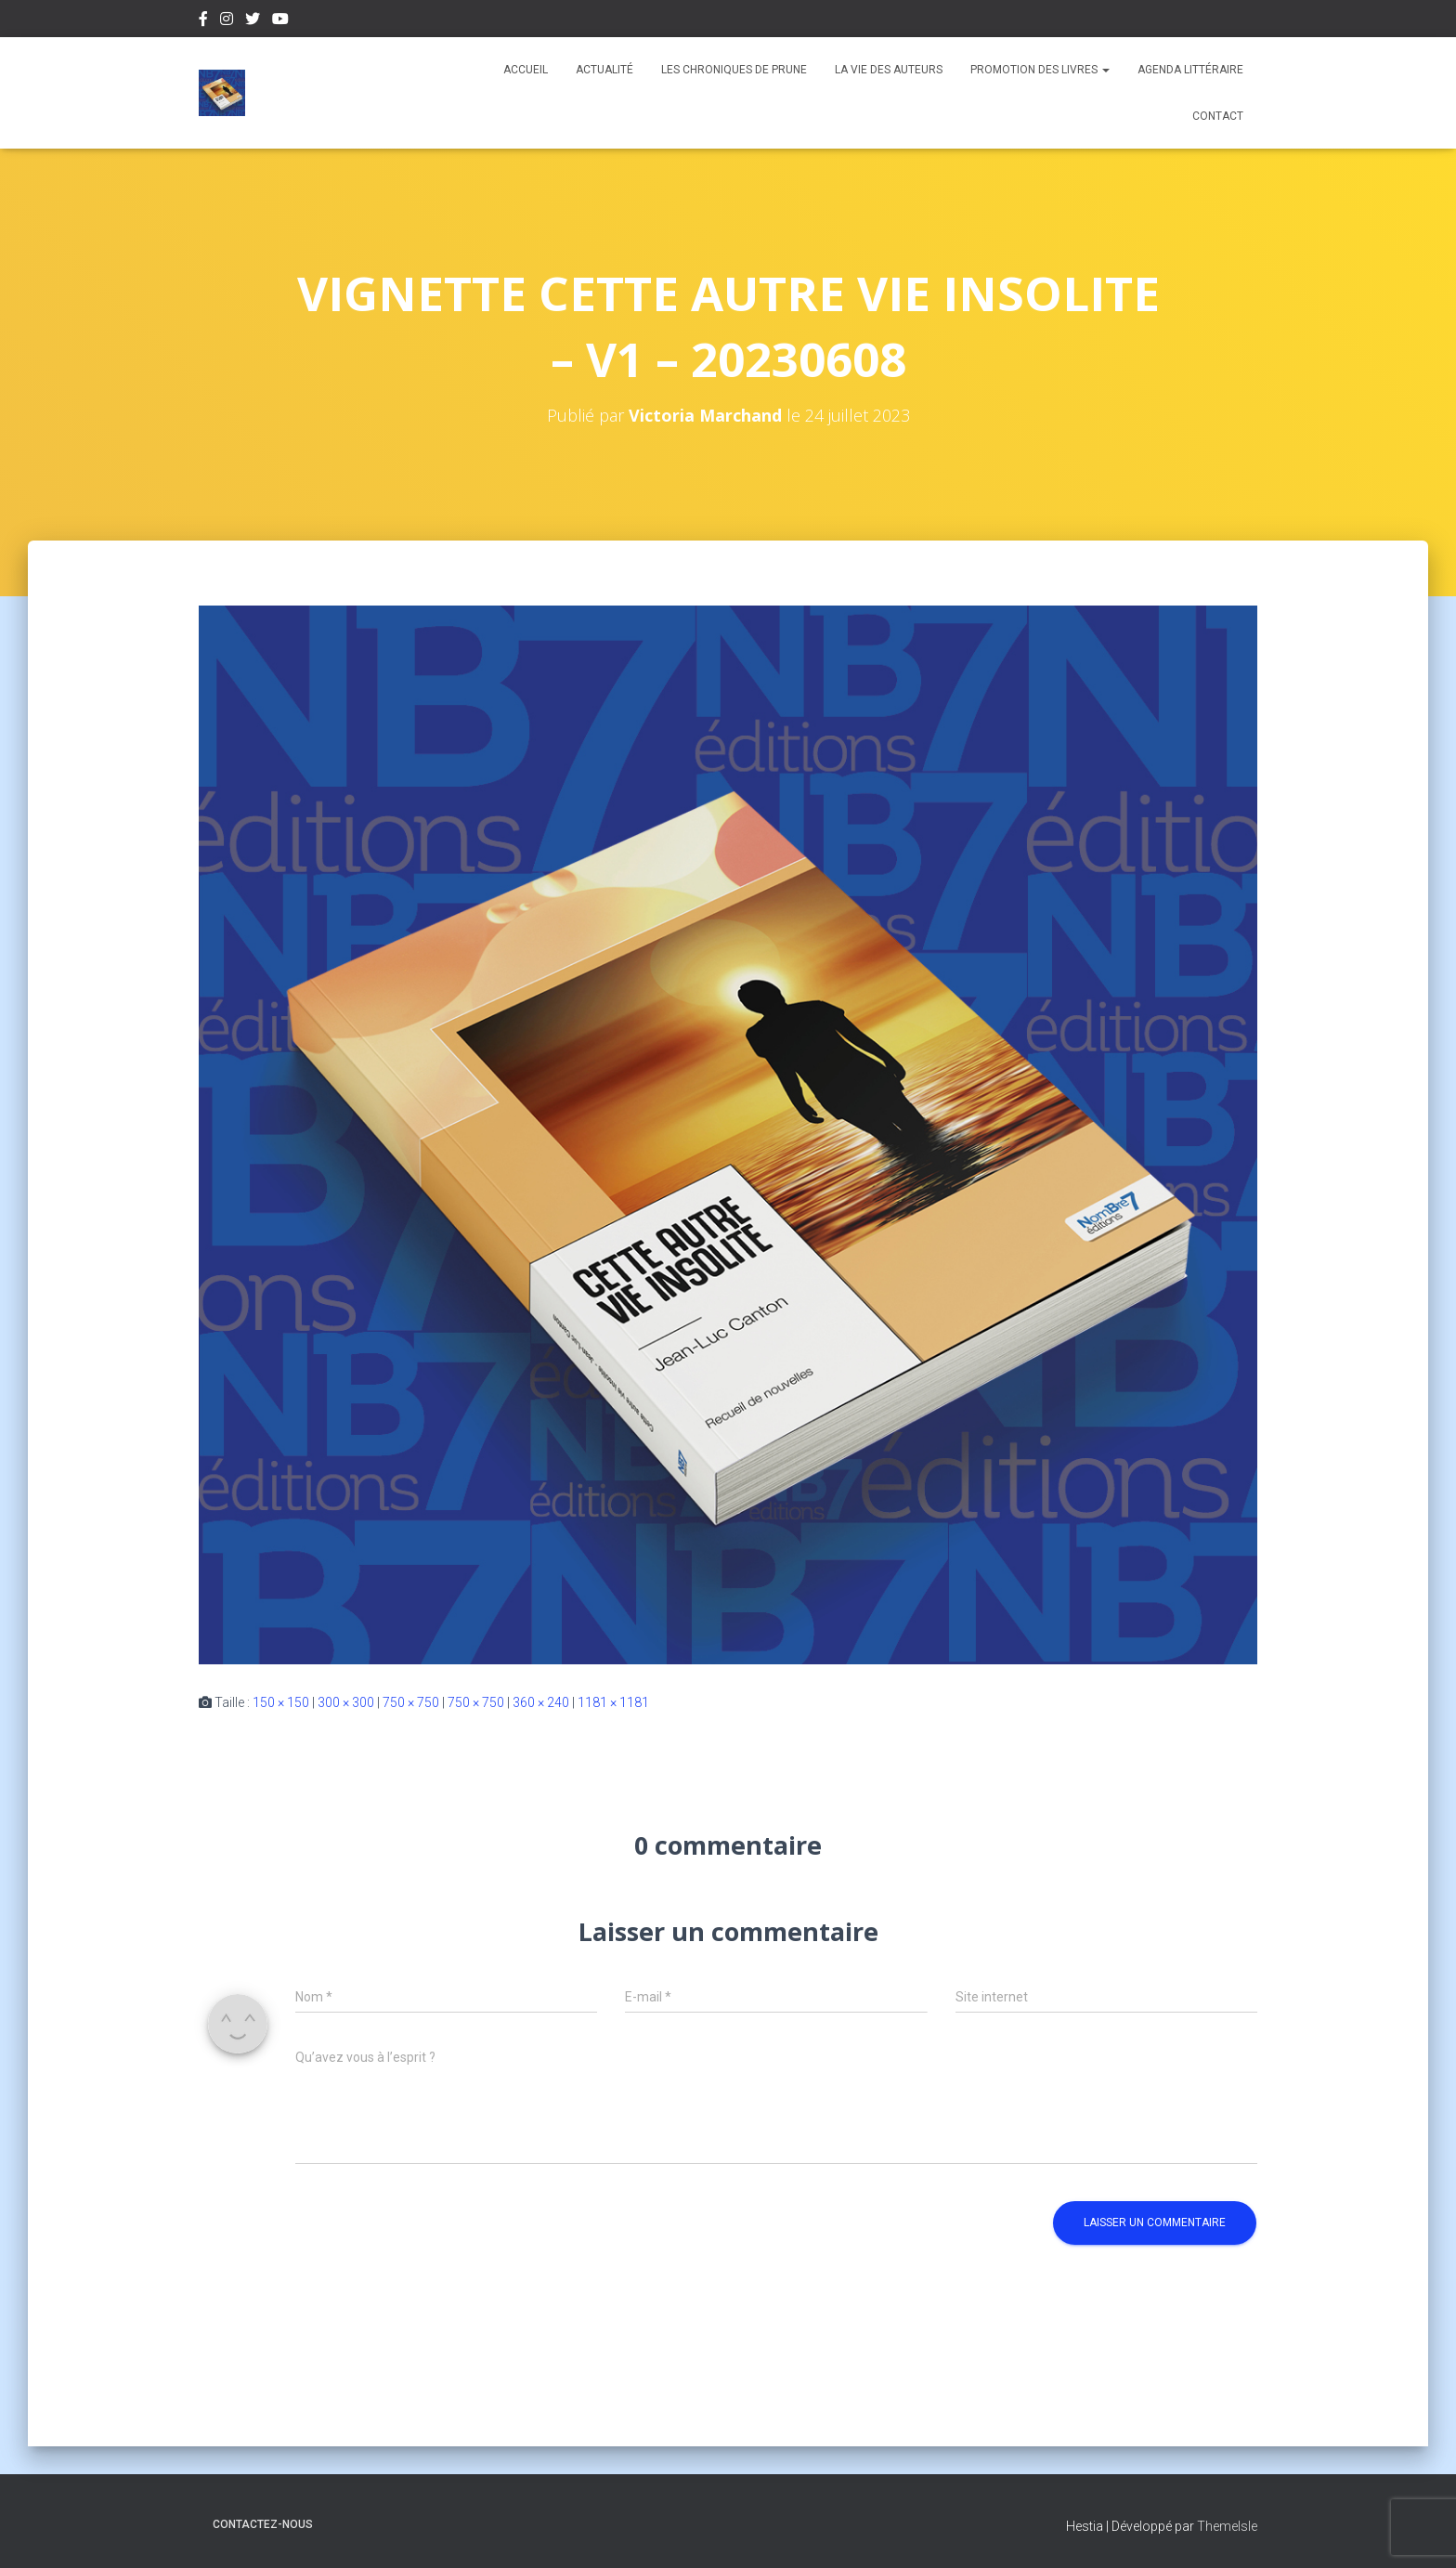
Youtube (280, 21)
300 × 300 (346, 1702)
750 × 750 (411, 1702)
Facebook (203, 21)
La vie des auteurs (888, 69)
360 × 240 (541, 1702)
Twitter (252, 21)
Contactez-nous (263, 2524)
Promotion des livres (1040, 69)
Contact (1217, 116)
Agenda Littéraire (1190, 69)
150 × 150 (281, 1702)
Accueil (525, 69)
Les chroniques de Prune (734, 69)
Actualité (604, 69)
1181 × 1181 (613, 1702)
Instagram (226, 21)
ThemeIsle (1227, 2526)
